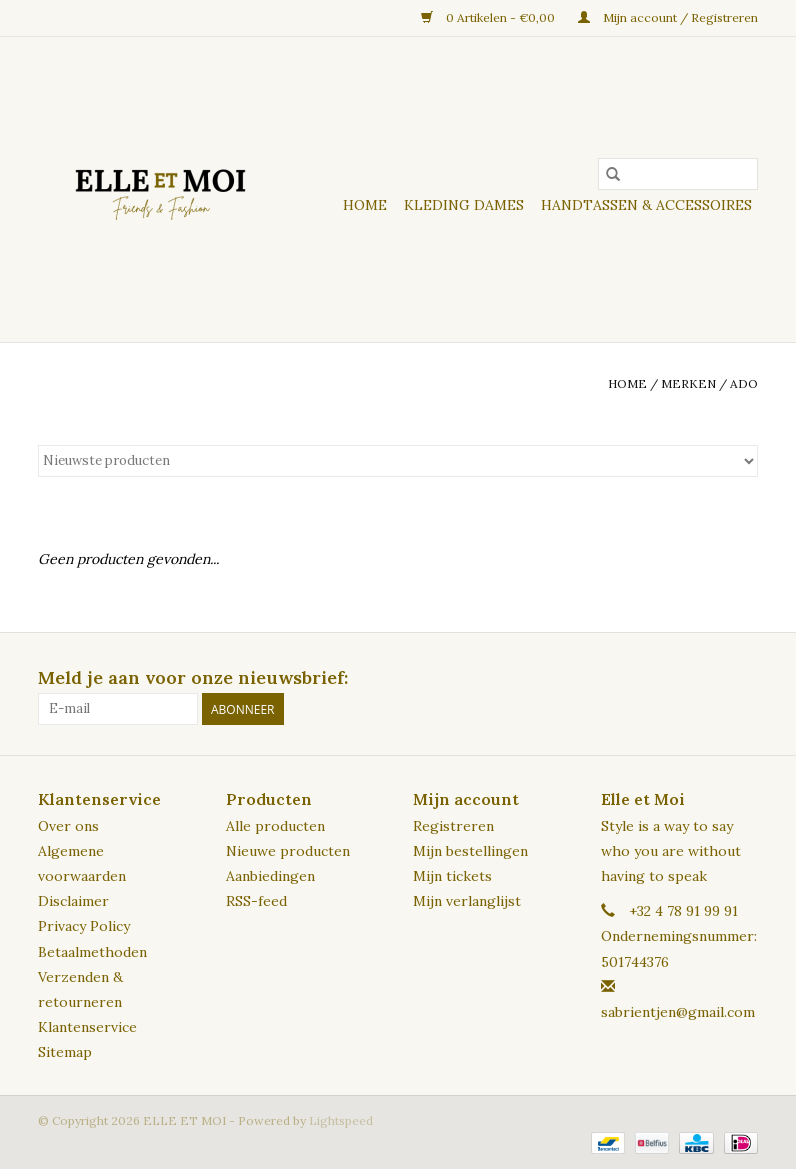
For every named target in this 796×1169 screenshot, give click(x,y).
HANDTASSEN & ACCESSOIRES (646, 205)
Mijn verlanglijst (467, 901)
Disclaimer (73, 901)
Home (365, 205)
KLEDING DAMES (464, 205)
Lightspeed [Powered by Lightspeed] (341, 1120)
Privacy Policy (84, 926)
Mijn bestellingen (470, 851)
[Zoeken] (678, 174)
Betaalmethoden (92, 952)
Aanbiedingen (270, 876)
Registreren (453, 826)
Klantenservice (87, 1027)
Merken (688, 383)
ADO (744, 383)
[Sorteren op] (398, 461)
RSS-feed (256, 901)
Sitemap (65, 1052)
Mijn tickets (452, 876)
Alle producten (275, 826)
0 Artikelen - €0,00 (489, 17)
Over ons (68, 826)
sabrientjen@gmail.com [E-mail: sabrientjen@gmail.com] (678, 1012)
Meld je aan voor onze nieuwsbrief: (193, 677)
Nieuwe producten (288, 851)
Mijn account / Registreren (668, 17)
